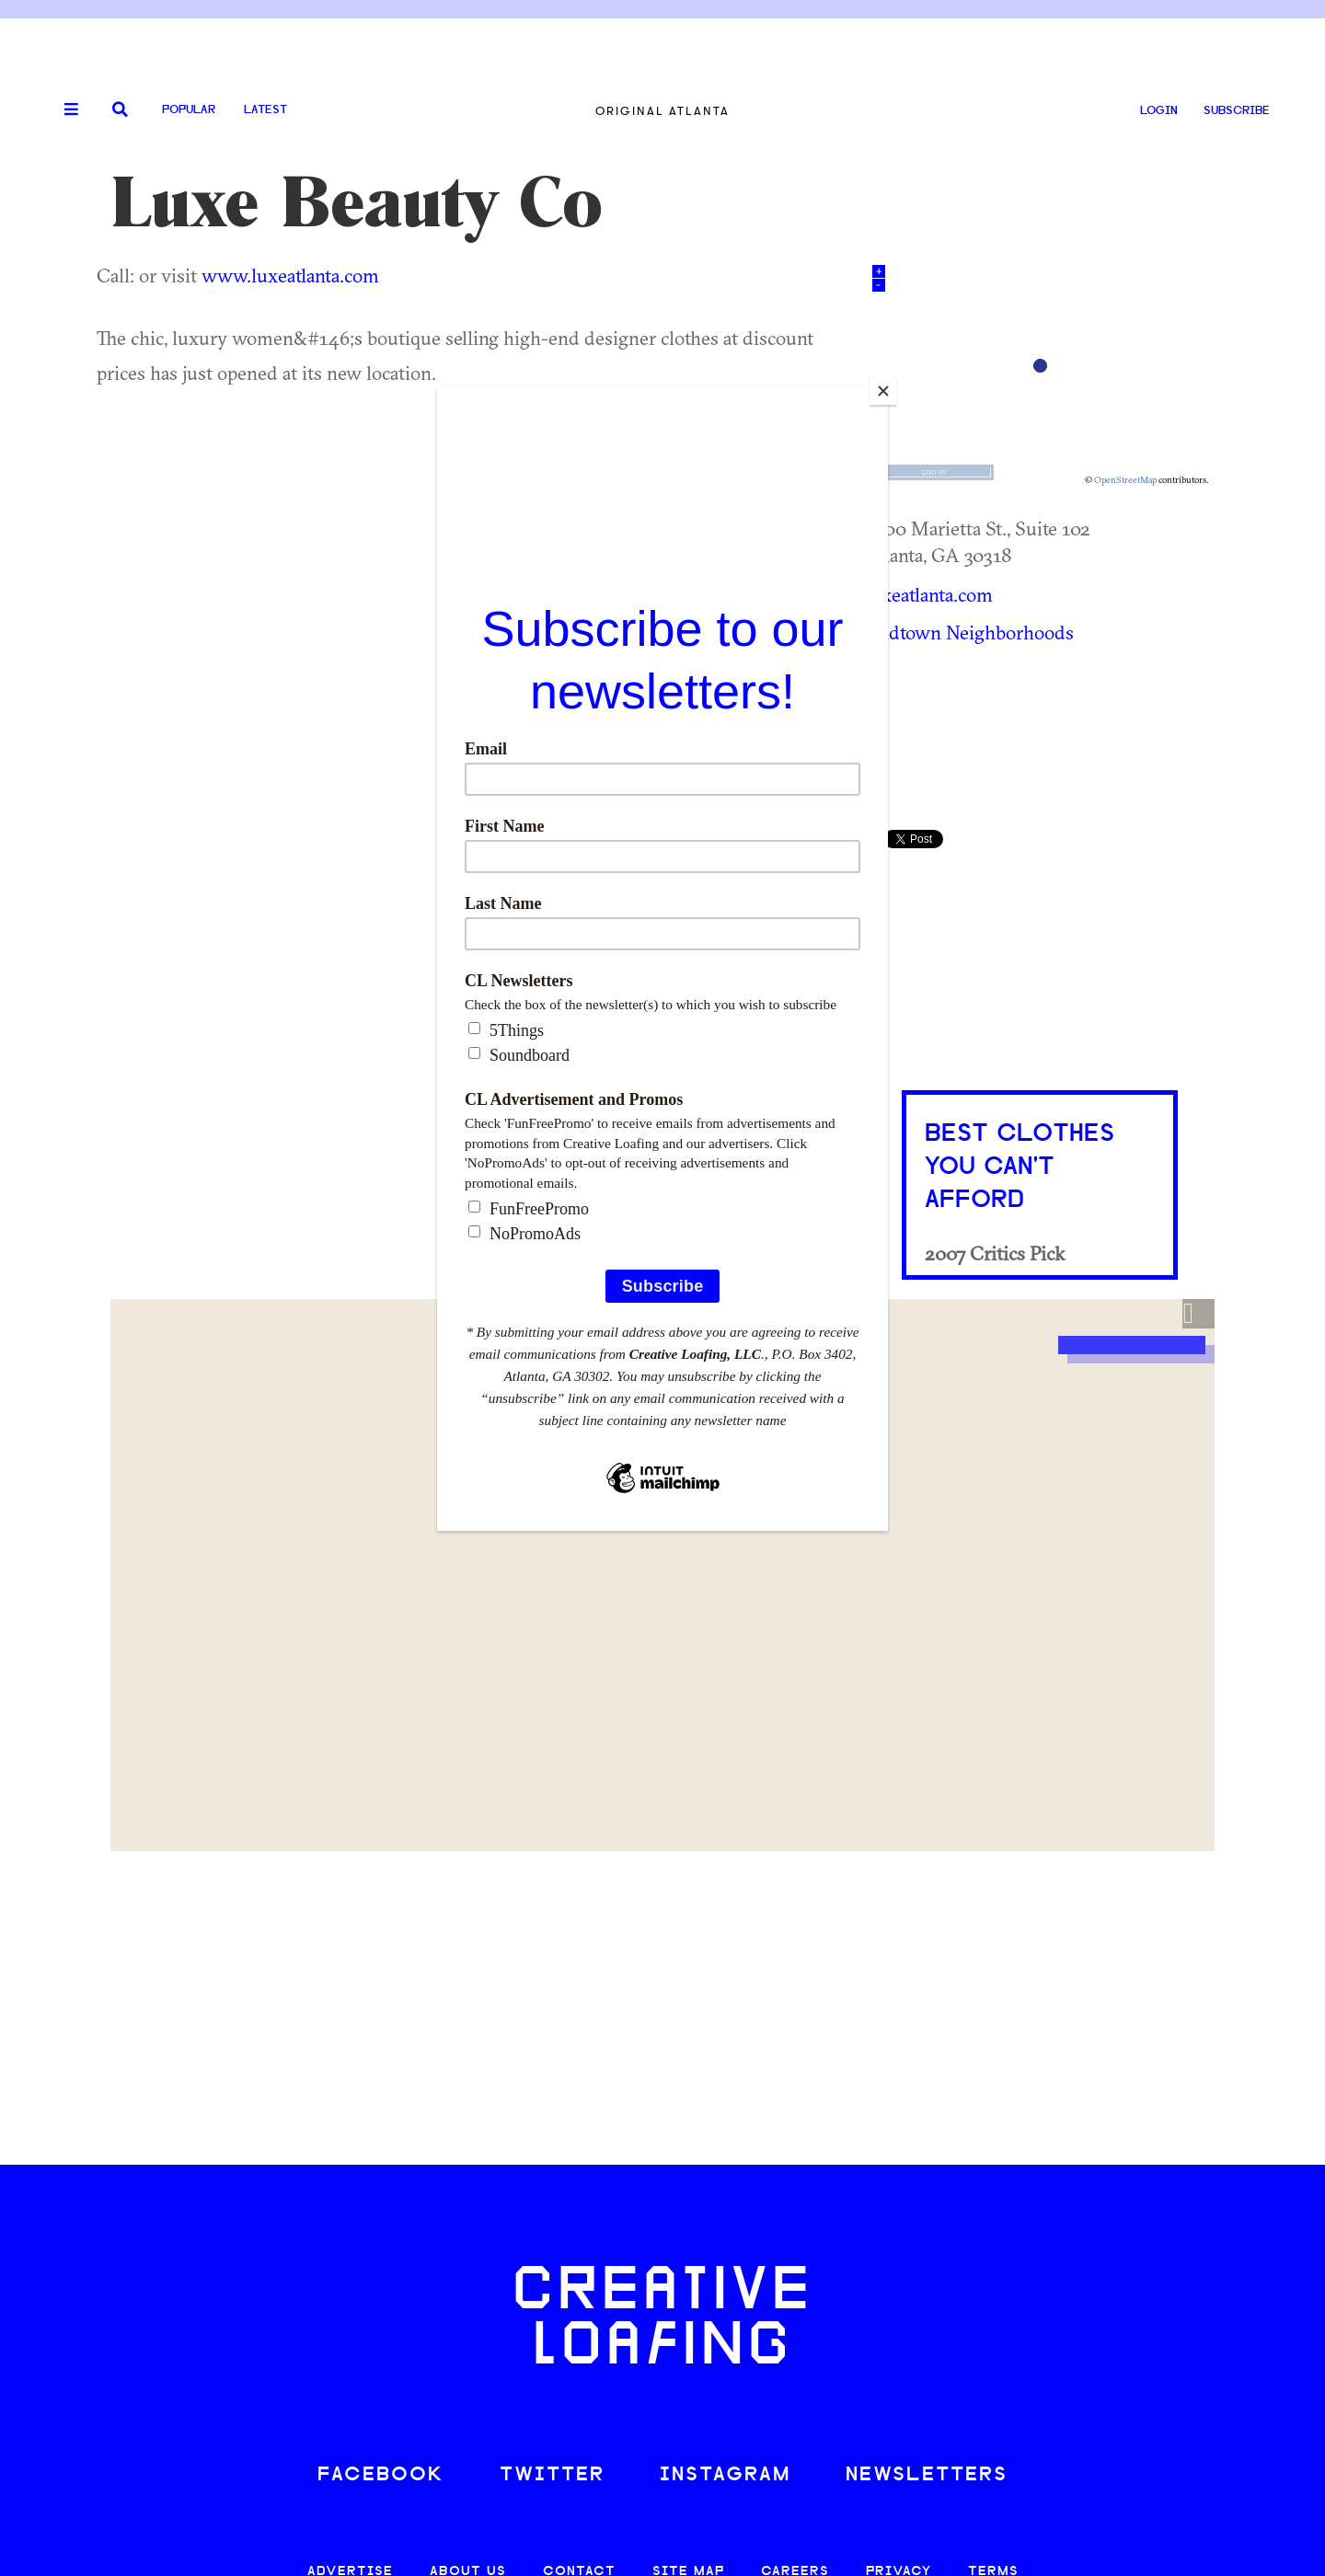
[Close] (883, 391)
